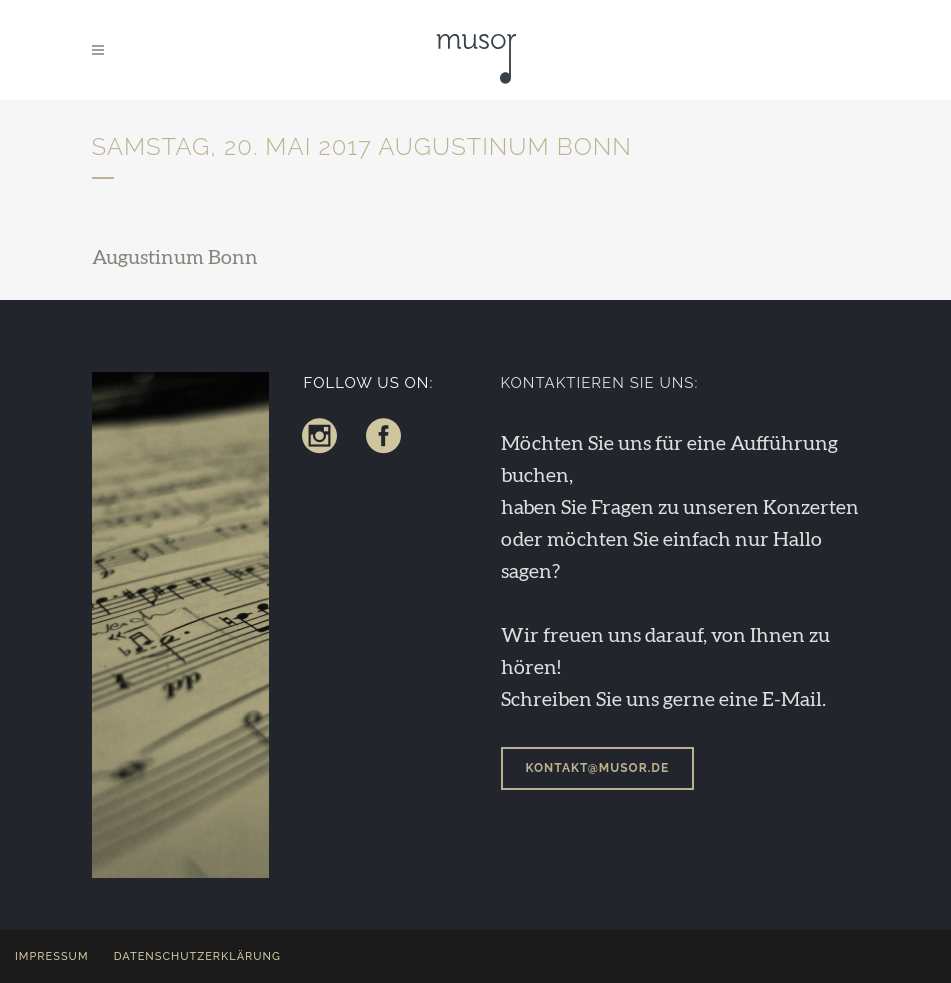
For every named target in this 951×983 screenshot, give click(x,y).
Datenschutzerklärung (197, 956)
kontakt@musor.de (598, 768)
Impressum (52, 956)
